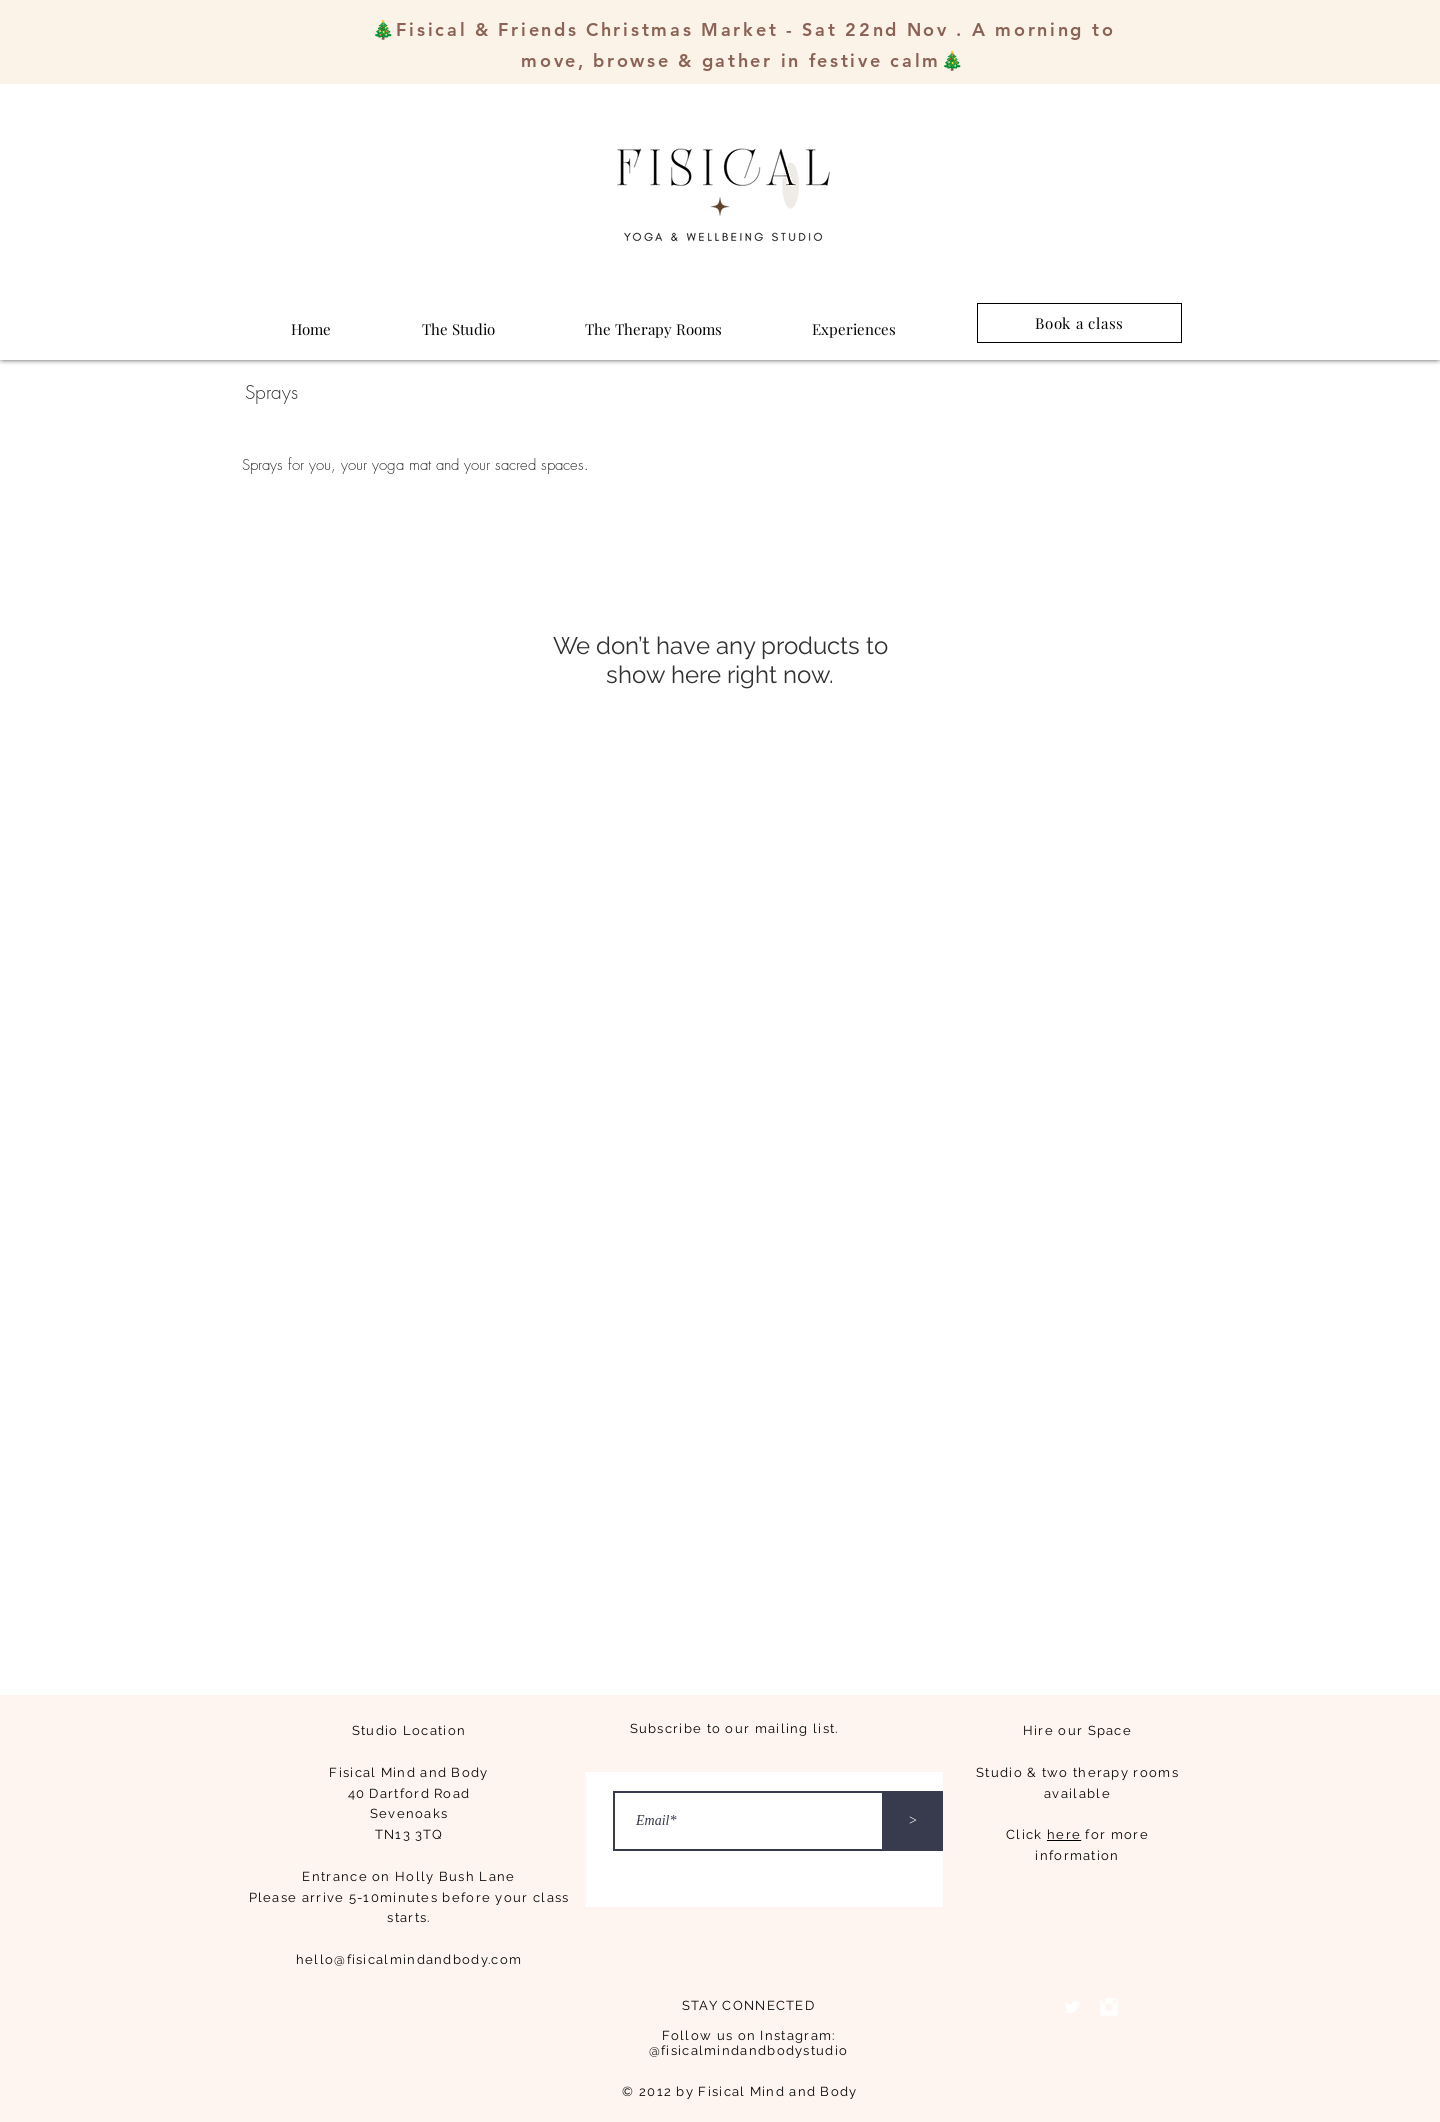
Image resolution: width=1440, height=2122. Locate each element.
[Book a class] (1079, 323)
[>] (913, 1821)
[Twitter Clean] (1072, 2007)
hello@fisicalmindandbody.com (409, 1959)
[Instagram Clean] (1109, 2007)
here (1064, 1834)
